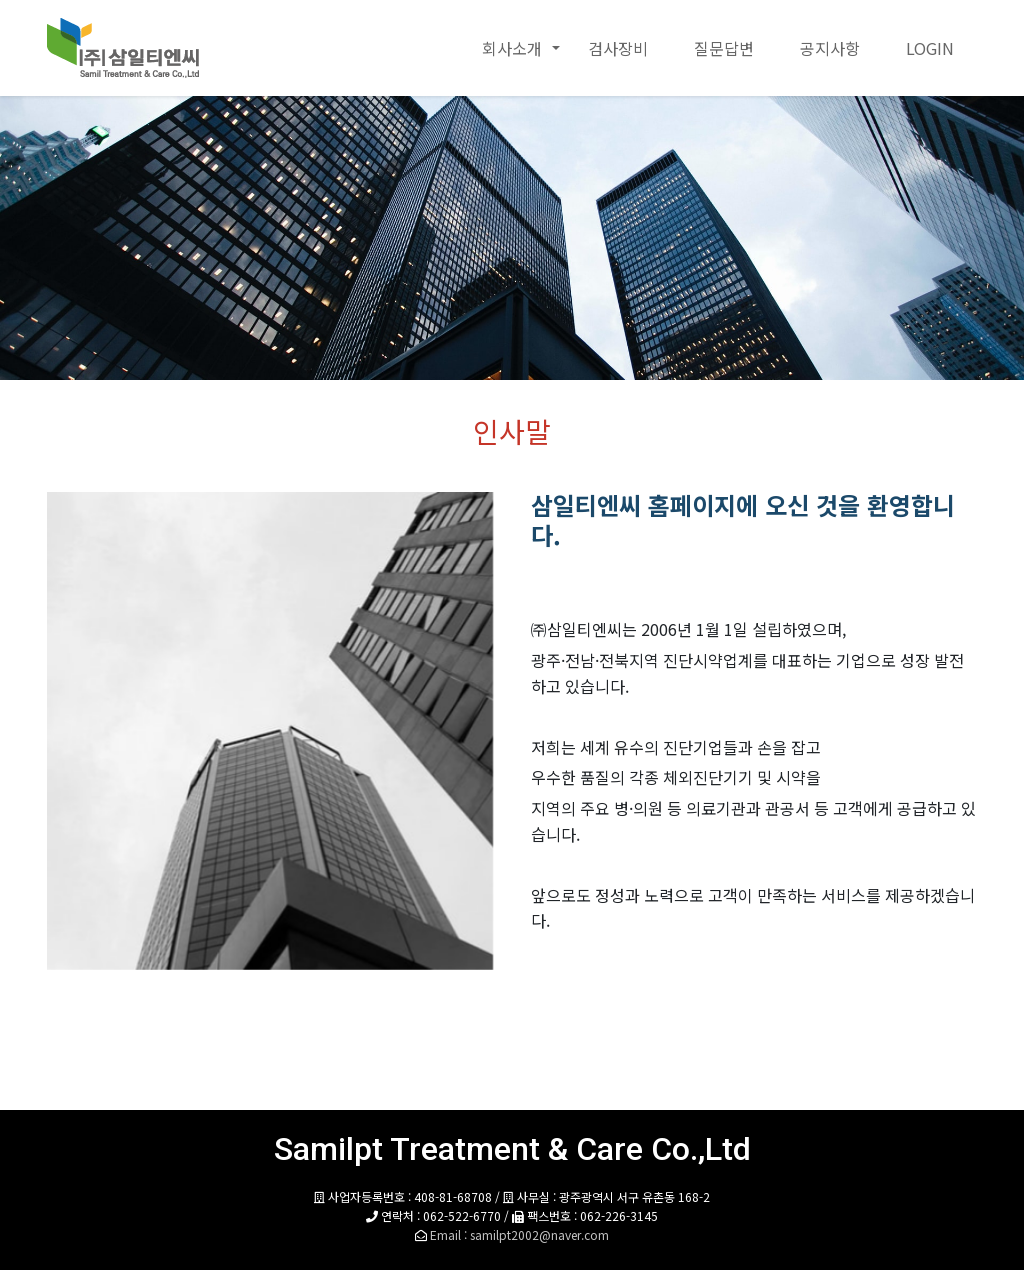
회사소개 (512, 48)
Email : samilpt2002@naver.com (519, 1234)
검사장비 (618, 48)
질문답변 (724, 48)
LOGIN (930, 48)
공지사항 (830, 48)
